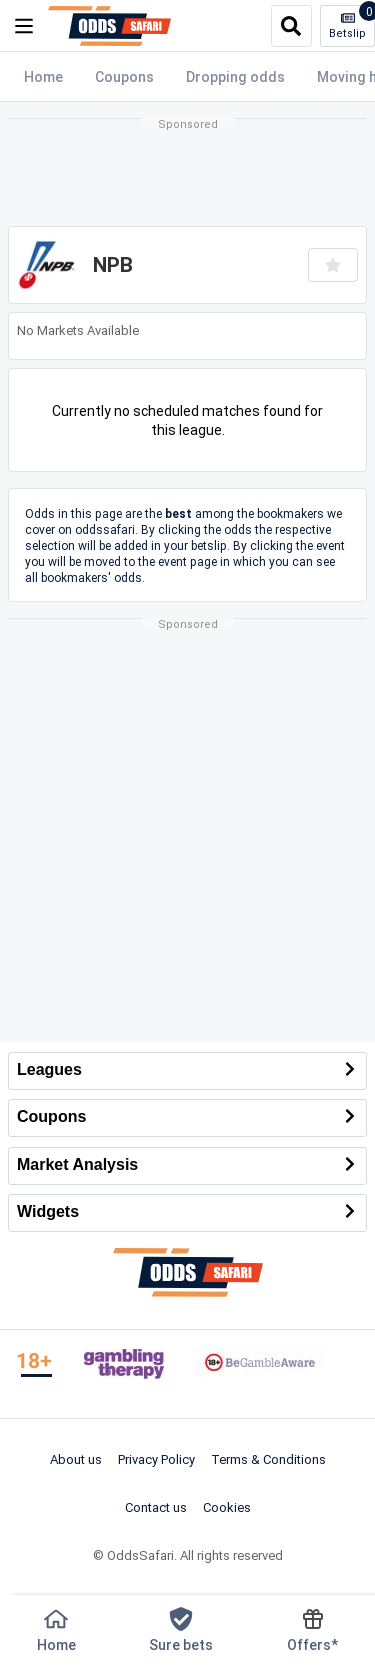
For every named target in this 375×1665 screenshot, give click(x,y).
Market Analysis (187, 1166)
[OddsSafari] (109, 26)
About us (76, 1459)
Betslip (352, 23)
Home (43, 76)
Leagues (187, 1071)
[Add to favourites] (333, 265)
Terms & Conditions (268, 1459)
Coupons (124, 76)
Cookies (227, 1507)
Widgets (187, 1213)
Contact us (156, 1507)
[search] (291, 26)
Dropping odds (235, 76)
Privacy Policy (156, 1459)
